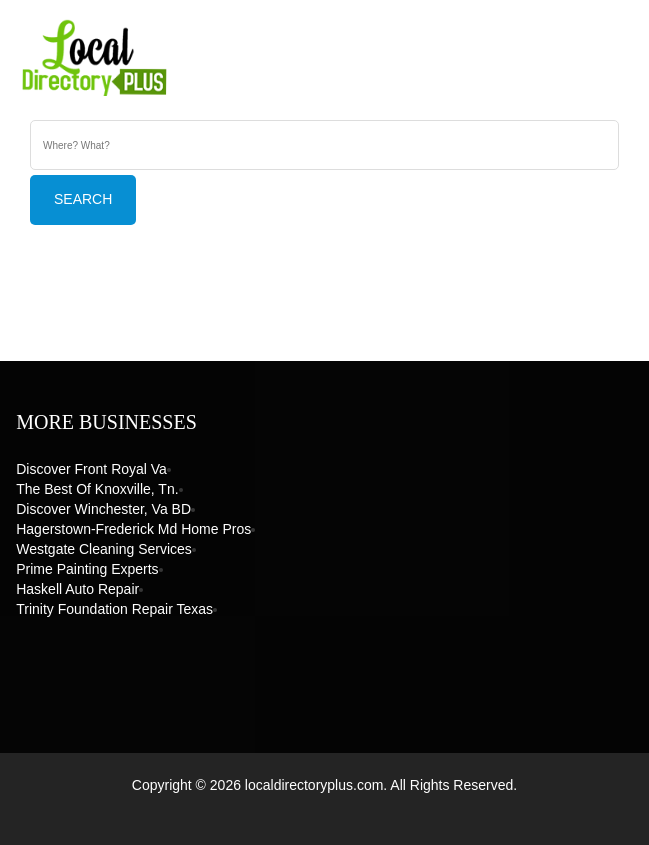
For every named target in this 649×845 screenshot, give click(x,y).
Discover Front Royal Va (91, 469)
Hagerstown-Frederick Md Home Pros (133, 529)
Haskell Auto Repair (77, 589)
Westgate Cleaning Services (104, 549)
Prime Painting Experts (87, 569)
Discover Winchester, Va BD (103, 509)
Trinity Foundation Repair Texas (114, 609)
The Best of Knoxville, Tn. (97, 489)
